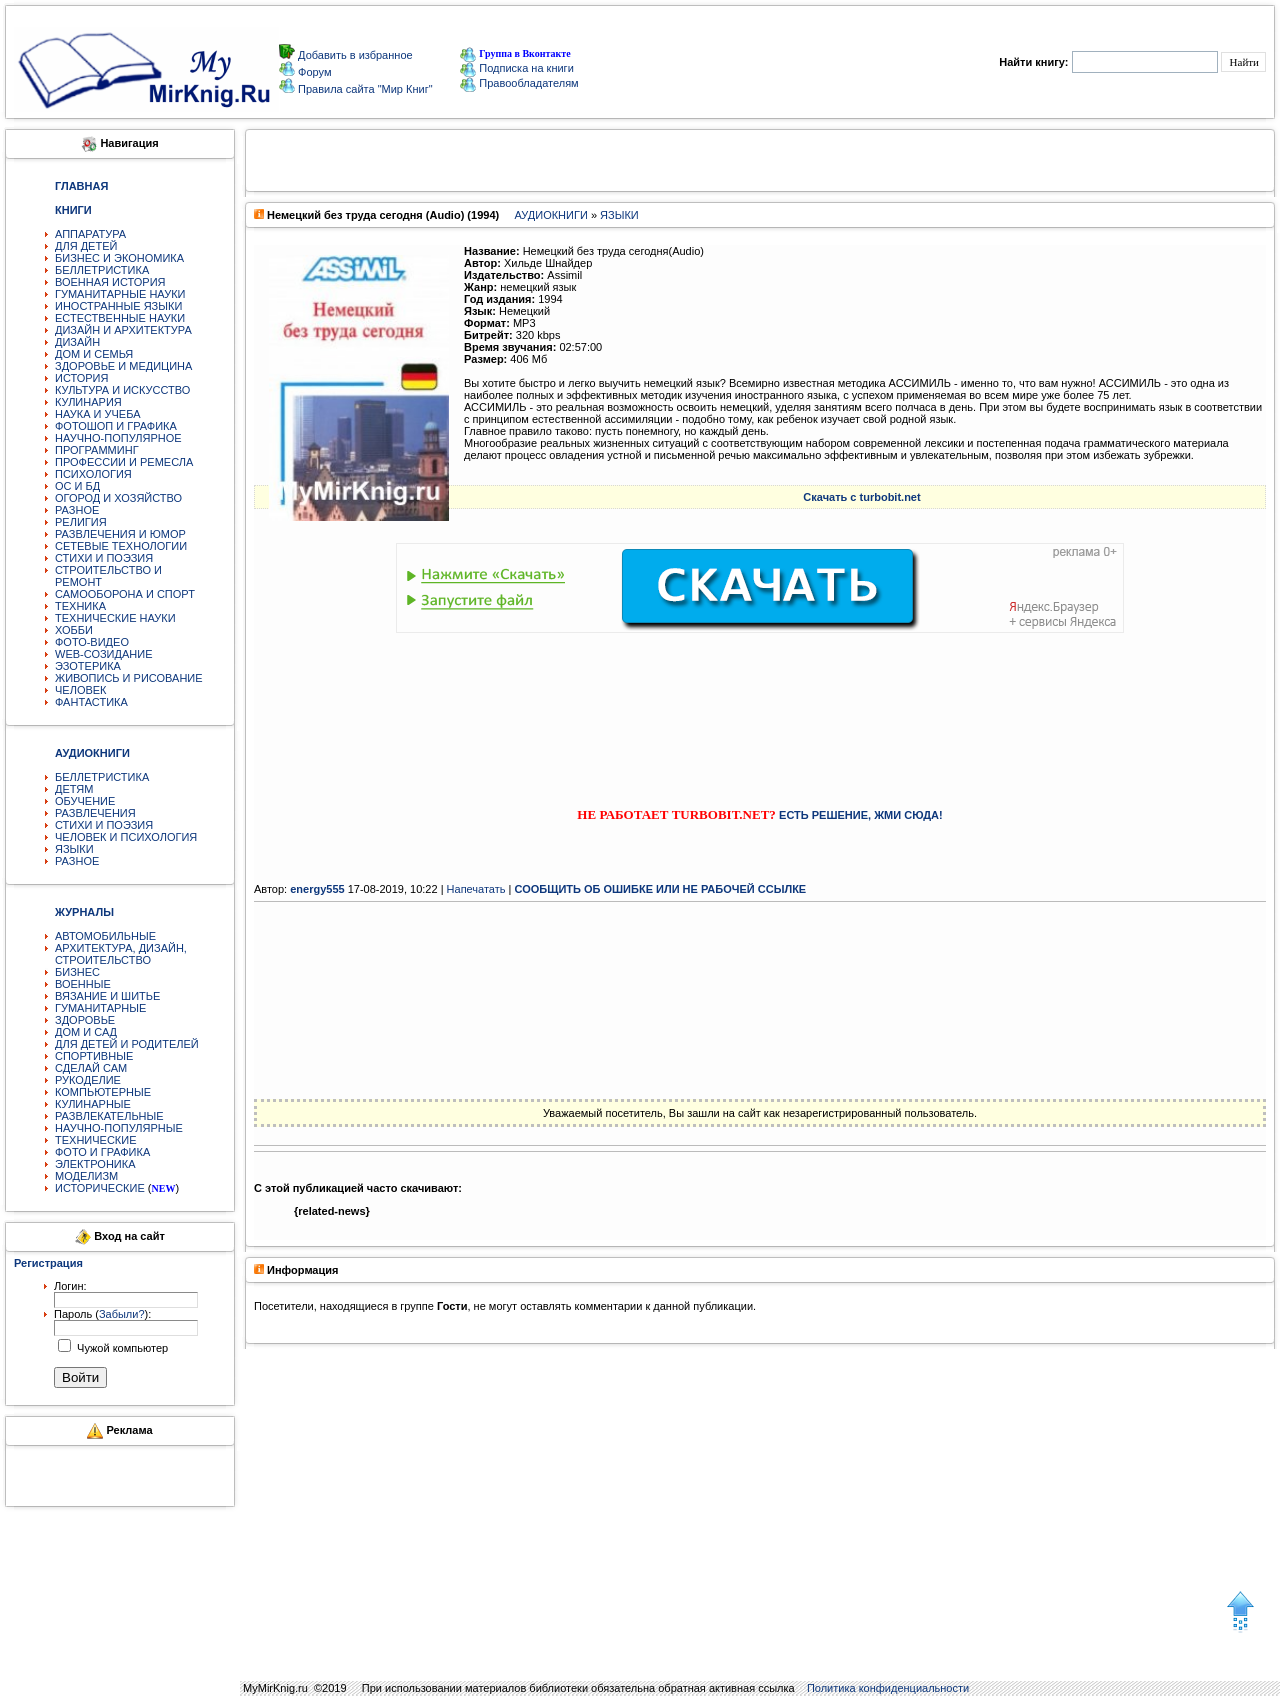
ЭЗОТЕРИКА (88, 666)
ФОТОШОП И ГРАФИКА (116, 426)
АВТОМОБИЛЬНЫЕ (105, 936)
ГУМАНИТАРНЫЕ (100, 1008)
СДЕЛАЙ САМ (91, 1068)
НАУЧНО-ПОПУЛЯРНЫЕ (119, 1128)
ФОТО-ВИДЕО (92, 642)
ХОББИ (74, 630)
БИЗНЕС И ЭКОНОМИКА (119, 258)
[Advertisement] (760, 702)
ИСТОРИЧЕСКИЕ (100, 1188)
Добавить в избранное (354, 55)
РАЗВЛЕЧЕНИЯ (95, 813)
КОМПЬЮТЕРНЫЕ (103, 1092)
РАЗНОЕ (77, 510)
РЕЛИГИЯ (81, 522)
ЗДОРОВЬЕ (85, 1020)
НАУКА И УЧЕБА (98, 414)
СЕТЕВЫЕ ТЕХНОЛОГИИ (121, 546)
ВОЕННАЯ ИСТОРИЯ (110, 282)
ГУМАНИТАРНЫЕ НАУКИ (120, 294)
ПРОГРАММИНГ (97, 450)
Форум (313, 72)
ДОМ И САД (86, 1032)
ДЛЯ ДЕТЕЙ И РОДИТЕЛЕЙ (127, 1044)
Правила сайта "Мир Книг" (364, 89)
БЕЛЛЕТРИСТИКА (102, 270)
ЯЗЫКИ (74, 849)
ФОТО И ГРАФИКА (102, 1152)
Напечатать (476, 889)
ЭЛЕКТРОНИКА (95, 1164)
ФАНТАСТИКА (91, 702)
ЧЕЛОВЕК (81, 690)
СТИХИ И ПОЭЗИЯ (104, 558)
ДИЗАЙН (77, 342)
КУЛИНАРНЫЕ (93, 1104)
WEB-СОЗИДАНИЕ (104, 654)
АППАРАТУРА (90, 234)
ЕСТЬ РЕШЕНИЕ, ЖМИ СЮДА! (861, 815)
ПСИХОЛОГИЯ (93, 474)
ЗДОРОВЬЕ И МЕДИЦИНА (123, 366)
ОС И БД (77, 486)
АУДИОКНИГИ (550, 215)
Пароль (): (102, 1314)
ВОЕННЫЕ (83, 984)
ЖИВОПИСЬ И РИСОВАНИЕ (129, 678)
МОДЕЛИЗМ (86, 1176)
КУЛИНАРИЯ (88, 402)
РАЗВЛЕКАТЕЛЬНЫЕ (109, 1116)
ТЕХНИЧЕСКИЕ (96, 1140)
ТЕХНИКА (80, 606)
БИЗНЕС (77, 972)
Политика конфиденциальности (888, 1688)
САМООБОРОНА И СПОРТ (125, 594)
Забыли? (122, 1314)
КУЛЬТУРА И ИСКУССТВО (122, 390)
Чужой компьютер (121, 1348)
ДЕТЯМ (74, 789)
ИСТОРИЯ (81, 378)
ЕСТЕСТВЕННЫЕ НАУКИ (120, 318)
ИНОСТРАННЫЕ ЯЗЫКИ (118, 306)
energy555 (317, 889)
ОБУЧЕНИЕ (85, 801)
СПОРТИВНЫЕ (94, 1056)
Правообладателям (519, 83)
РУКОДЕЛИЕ (88, 1080)
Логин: (70, 1286)
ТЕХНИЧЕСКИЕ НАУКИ (115, 618)
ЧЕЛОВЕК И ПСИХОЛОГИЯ (126, 837)
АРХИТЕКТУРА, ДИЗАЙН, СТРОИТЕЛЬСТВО (121, 954)
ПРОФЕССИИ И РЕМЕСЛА (124, 462)
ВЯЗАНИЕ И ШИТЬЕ (107, 996)
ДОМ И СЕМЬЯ (94, 354)
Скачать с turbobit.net (861, 497)
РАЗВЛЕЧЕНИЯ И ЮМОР (120, 534)
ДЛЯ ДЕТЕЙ (86, 246)
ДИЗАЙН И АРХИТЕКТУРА (123, 330)
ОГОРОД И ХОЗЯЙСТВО (118, 498)
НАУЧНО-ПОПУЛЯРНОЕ (118, 438)
